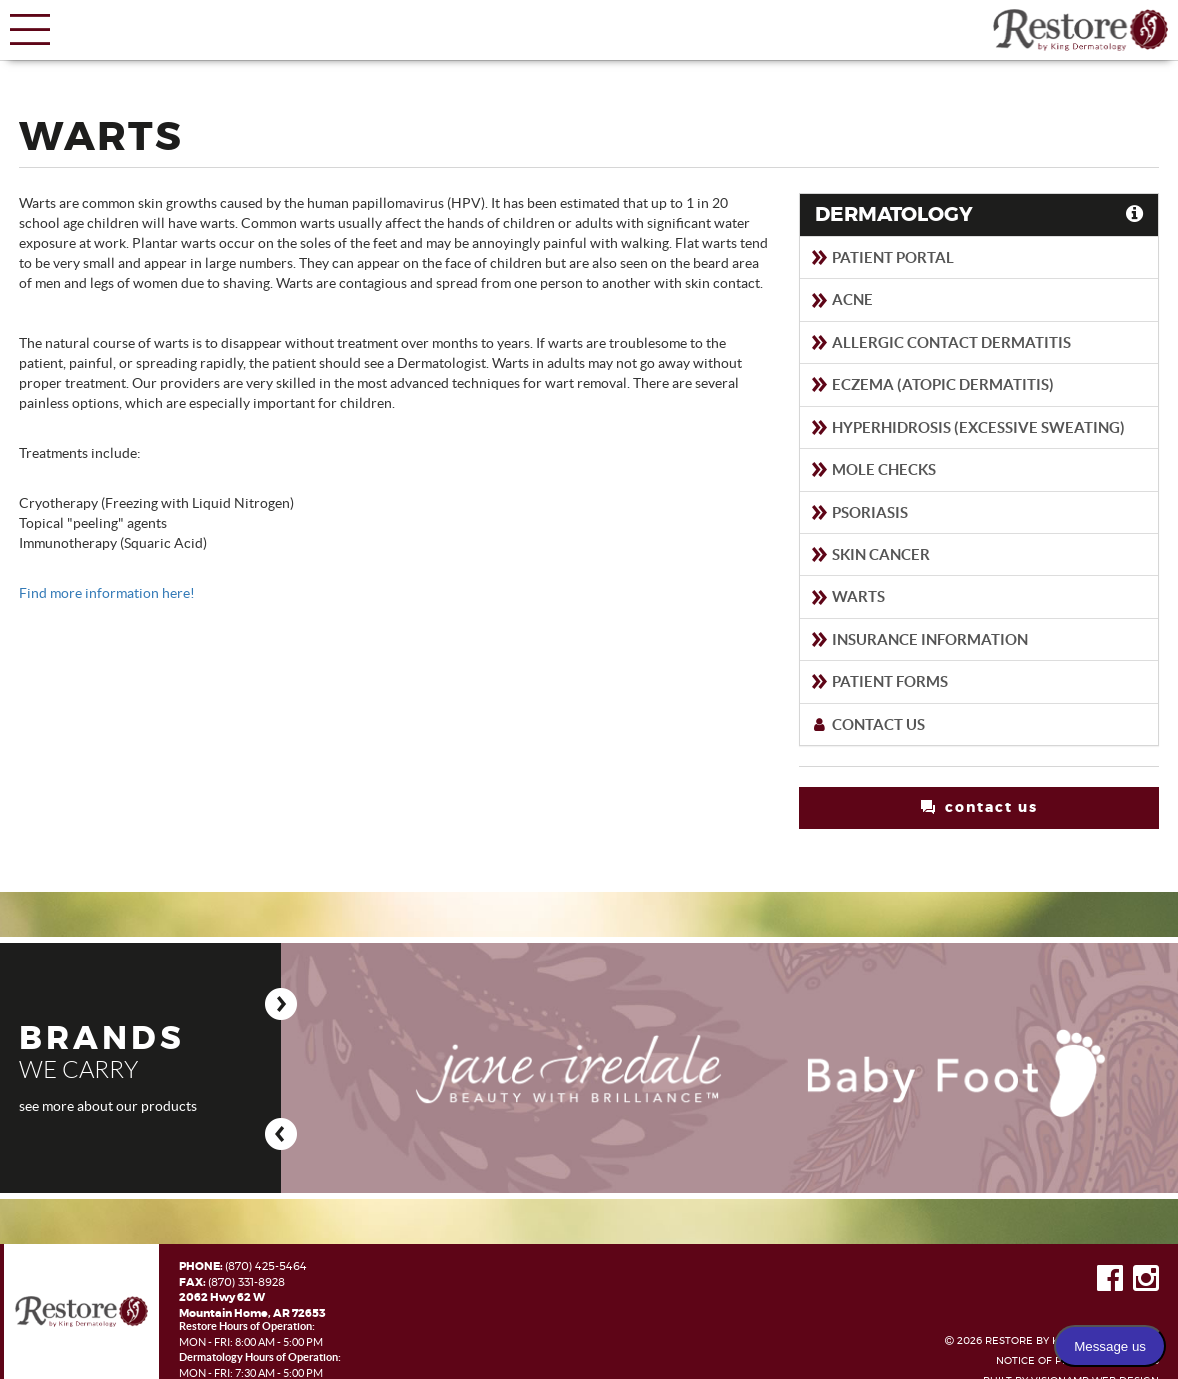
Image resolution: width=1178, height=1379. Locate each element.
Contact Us (867, 724)
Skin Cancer (870, 554)
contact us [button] (979, 807)
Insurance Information (919, 639)
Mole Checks (873, 469)
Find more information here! (107, 593)
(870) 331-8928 (246, 1282)
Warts (847, 596)
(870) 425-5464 (266, 1266)
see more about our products (108, 1106)
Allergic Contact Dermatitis (940, 342)
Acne (841, 299)
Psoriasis (859, 512)
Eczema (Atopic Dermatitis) (932, 384)
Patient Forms (879, 681)
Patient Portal (882, 257)
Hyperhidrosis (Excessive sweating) (967, 427)
